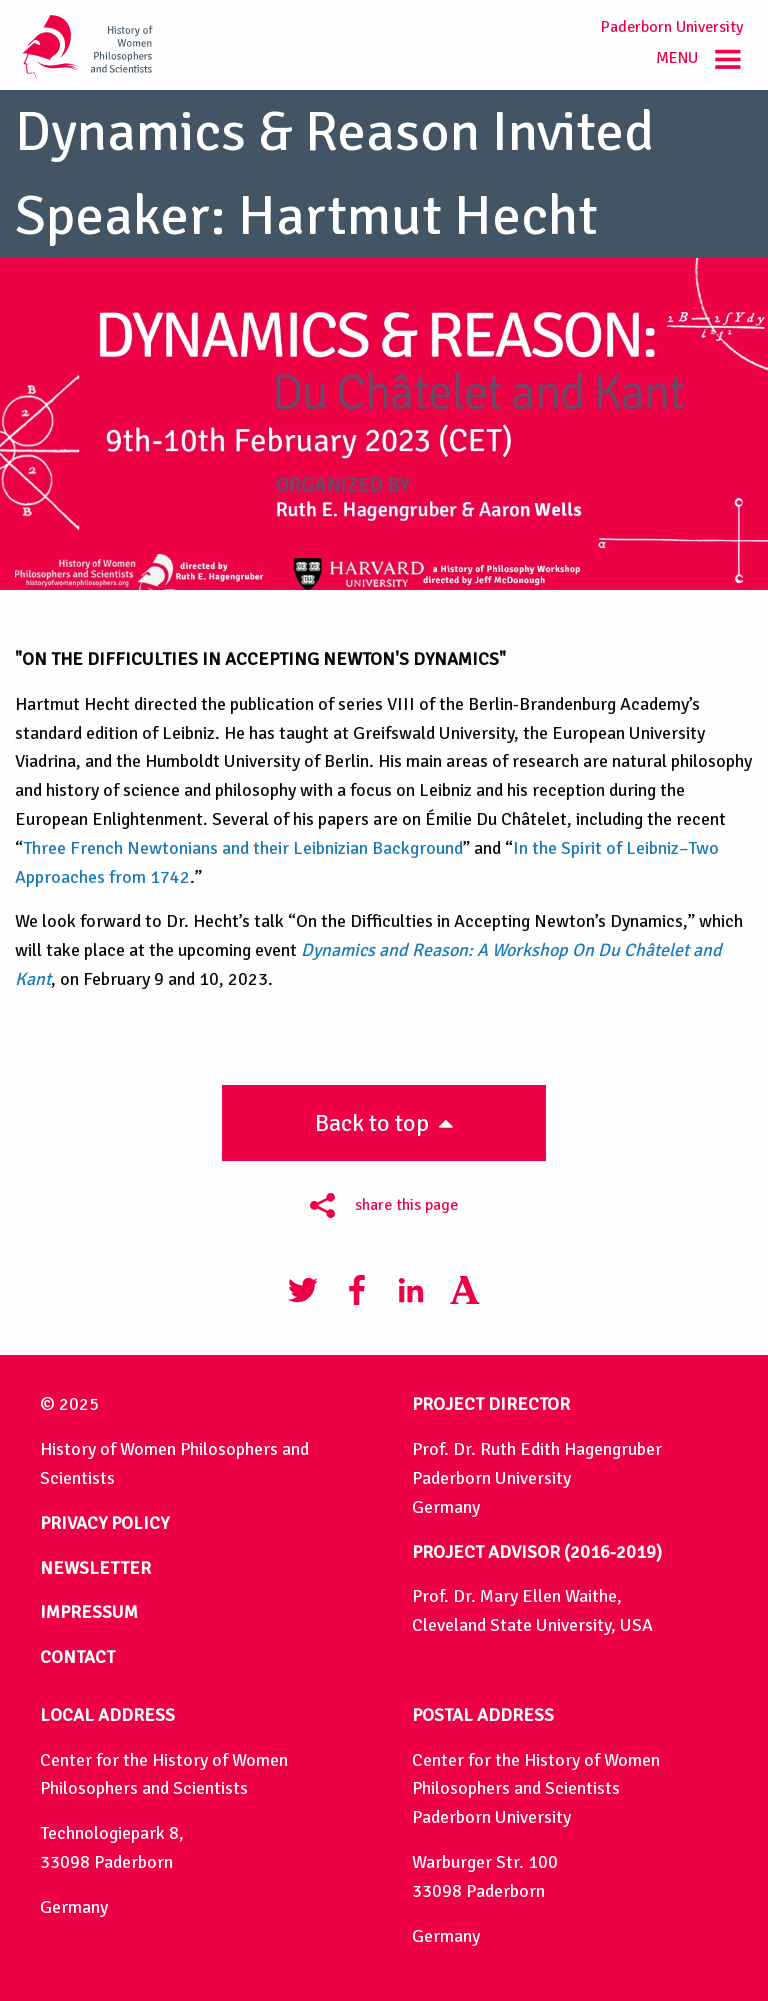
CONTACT (77, 1657)
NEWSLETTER (95, 1568)
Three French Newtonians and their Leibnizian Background (243, 848)
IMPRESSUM (89, 1612)
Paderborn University (672, 27)
